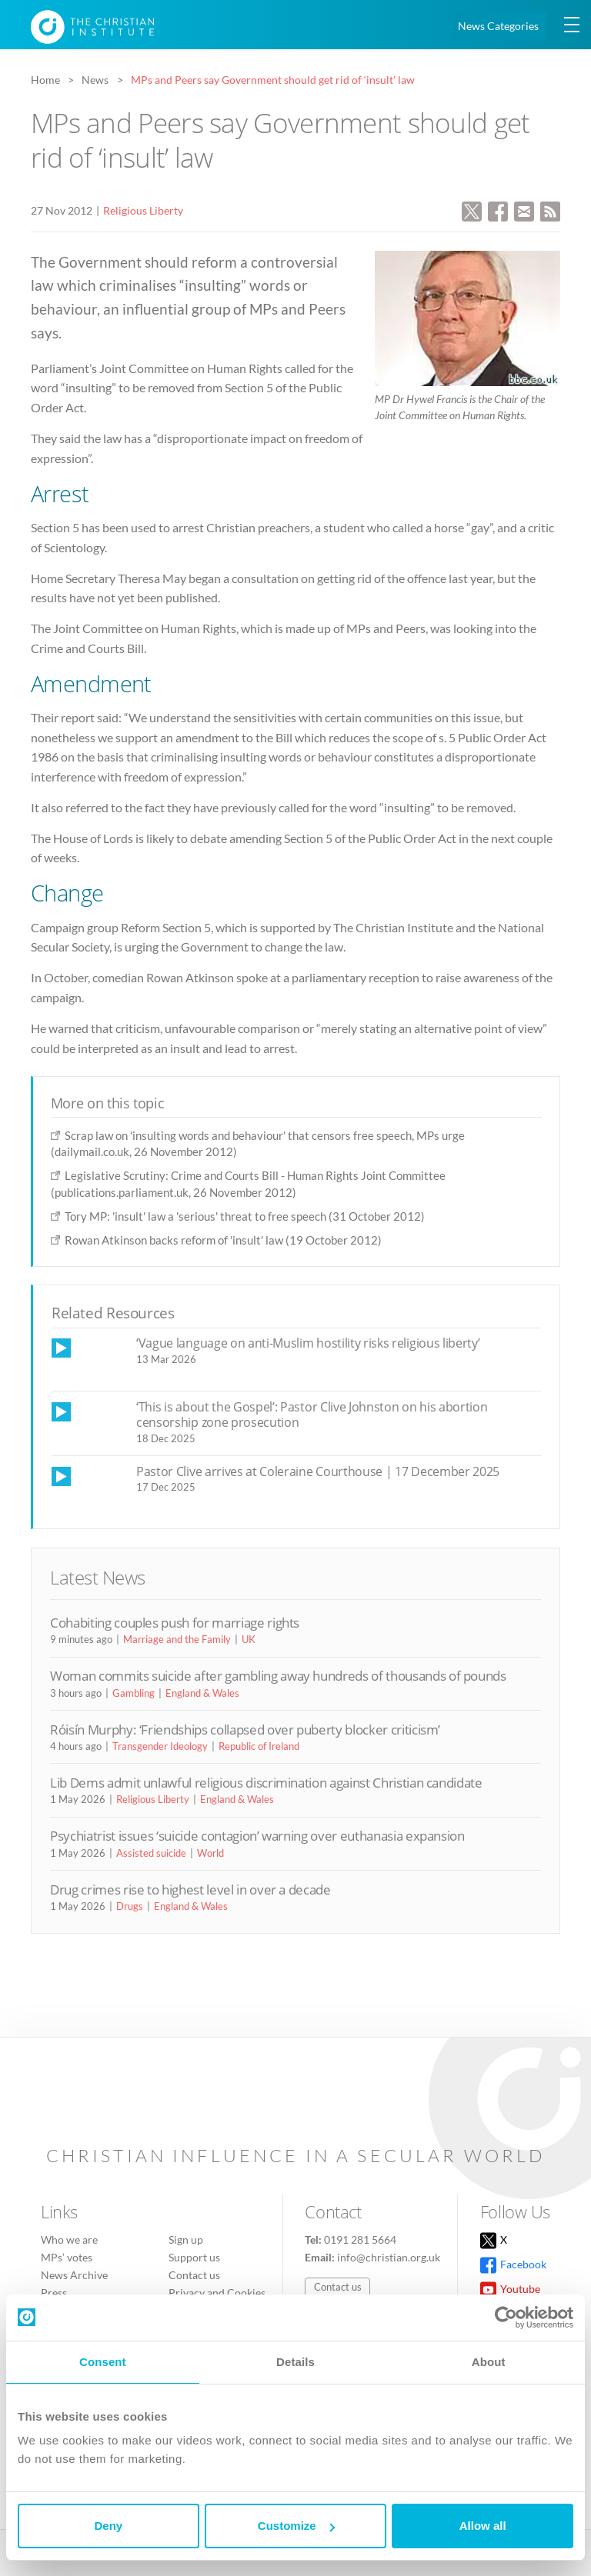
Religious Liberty (143, 210)
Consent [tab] (102, 2361)
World (210, 1853)
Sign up (186, 2239)
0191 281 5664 (360, 2239)
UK (248, 1639)
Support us (194, 2257)
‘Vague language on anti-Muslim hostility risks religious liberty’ (307, 1343)
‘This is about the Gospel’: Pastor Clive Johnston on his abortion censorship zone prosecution (311, 1414)
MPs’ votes (66, 2257)
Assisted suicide (151, 1853)
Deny (108, 2525)
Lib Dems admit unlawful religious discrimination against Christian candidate (266, 1782)
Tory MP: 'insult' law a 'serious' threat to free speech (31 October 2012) (245, 1216)
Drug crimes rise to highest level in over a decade (190, 1889)
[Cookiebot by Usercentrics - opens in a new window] (506, 2317)
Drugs (129, 1906)
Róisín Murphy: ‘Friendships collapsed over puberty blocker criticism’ (245, 1729)
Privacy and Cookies (217, 2292)
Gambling (133, 1693)
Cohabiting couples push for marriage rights (174, 1622)
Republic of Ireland (259, 1746)
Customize (296, 2525)
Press (54, 2292)
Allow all (482, 2525)
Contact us (194, 2274)
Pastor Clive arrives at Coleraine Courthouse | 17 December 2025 (317, 1471)
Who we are (69, 2239)
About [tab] (489, 2361)
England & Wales (202, 1693)
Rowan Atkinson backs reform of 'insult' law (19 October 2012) (223, 1240)
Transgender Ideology (160, 1746)
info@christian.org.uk (388, 2257)
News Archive (74, 2274)
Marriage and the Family (177, 1639)
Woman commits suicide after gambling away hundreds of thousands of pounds (278, 1676)
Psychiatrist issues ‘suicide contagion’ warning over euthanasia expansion (257, 1836)
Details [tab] (295, 2361)
